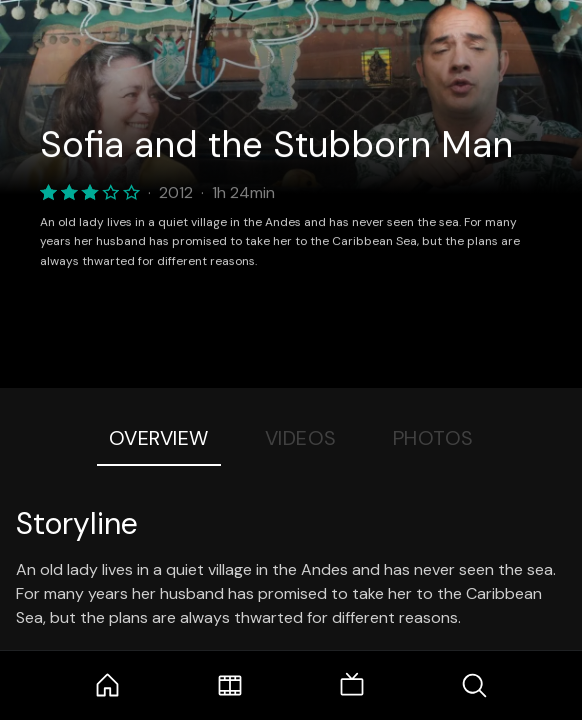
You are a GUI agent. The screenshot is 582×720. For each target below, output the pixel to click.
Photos (433, 438)
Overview (159, 438)
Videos (301, 438)
